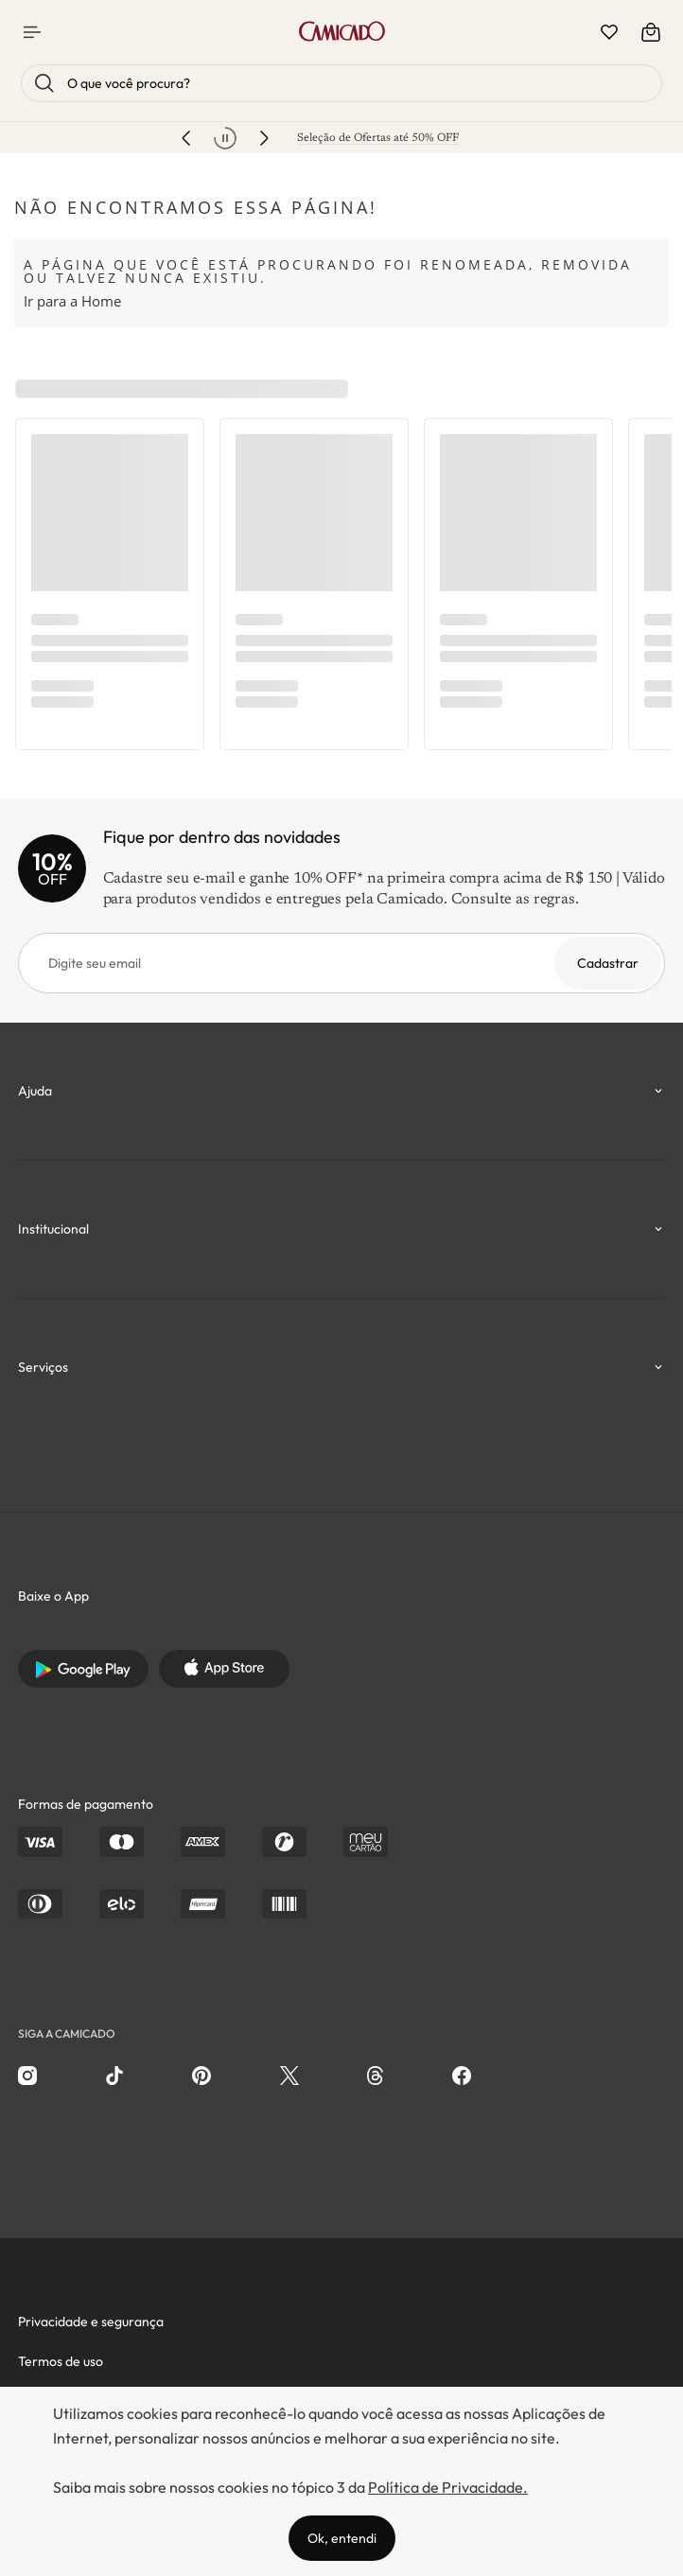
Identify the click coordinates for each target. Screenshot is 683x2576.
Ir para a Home (72, 300)
